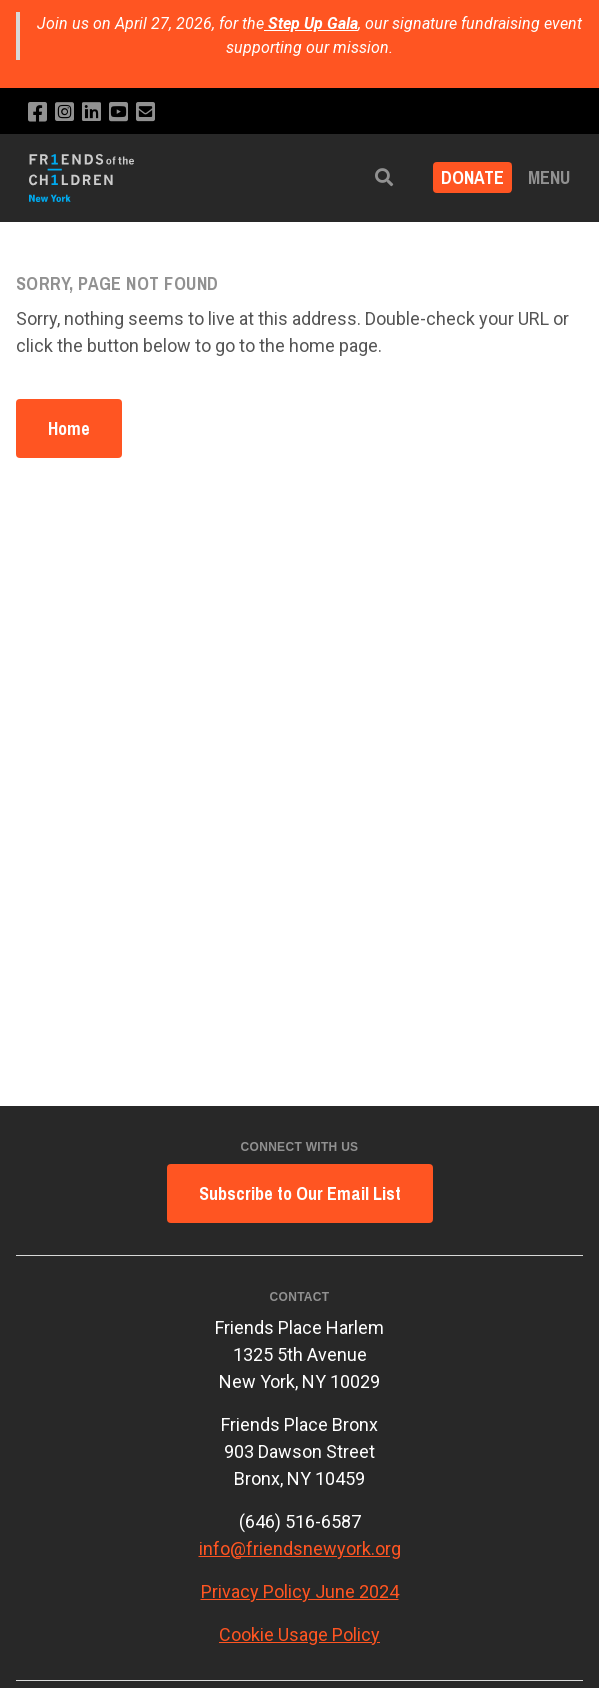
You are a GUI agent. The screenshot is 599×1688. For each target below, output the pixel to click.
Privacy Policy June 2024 (300, 1591)
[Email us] (145, 112)
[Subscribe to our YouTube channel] (118, 112)
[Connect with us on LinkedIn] (91, 112)
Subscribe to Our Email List (300, 1193)
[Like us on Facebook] (37, 112)
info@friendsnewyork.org (300, 1548)
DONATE (472, 177)
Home (69, 428)
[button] (384, 177)
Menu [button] (549, 177)
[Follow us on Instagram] (64, 112)
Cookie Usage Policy (299, 1634)
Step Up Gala (313, 23)
